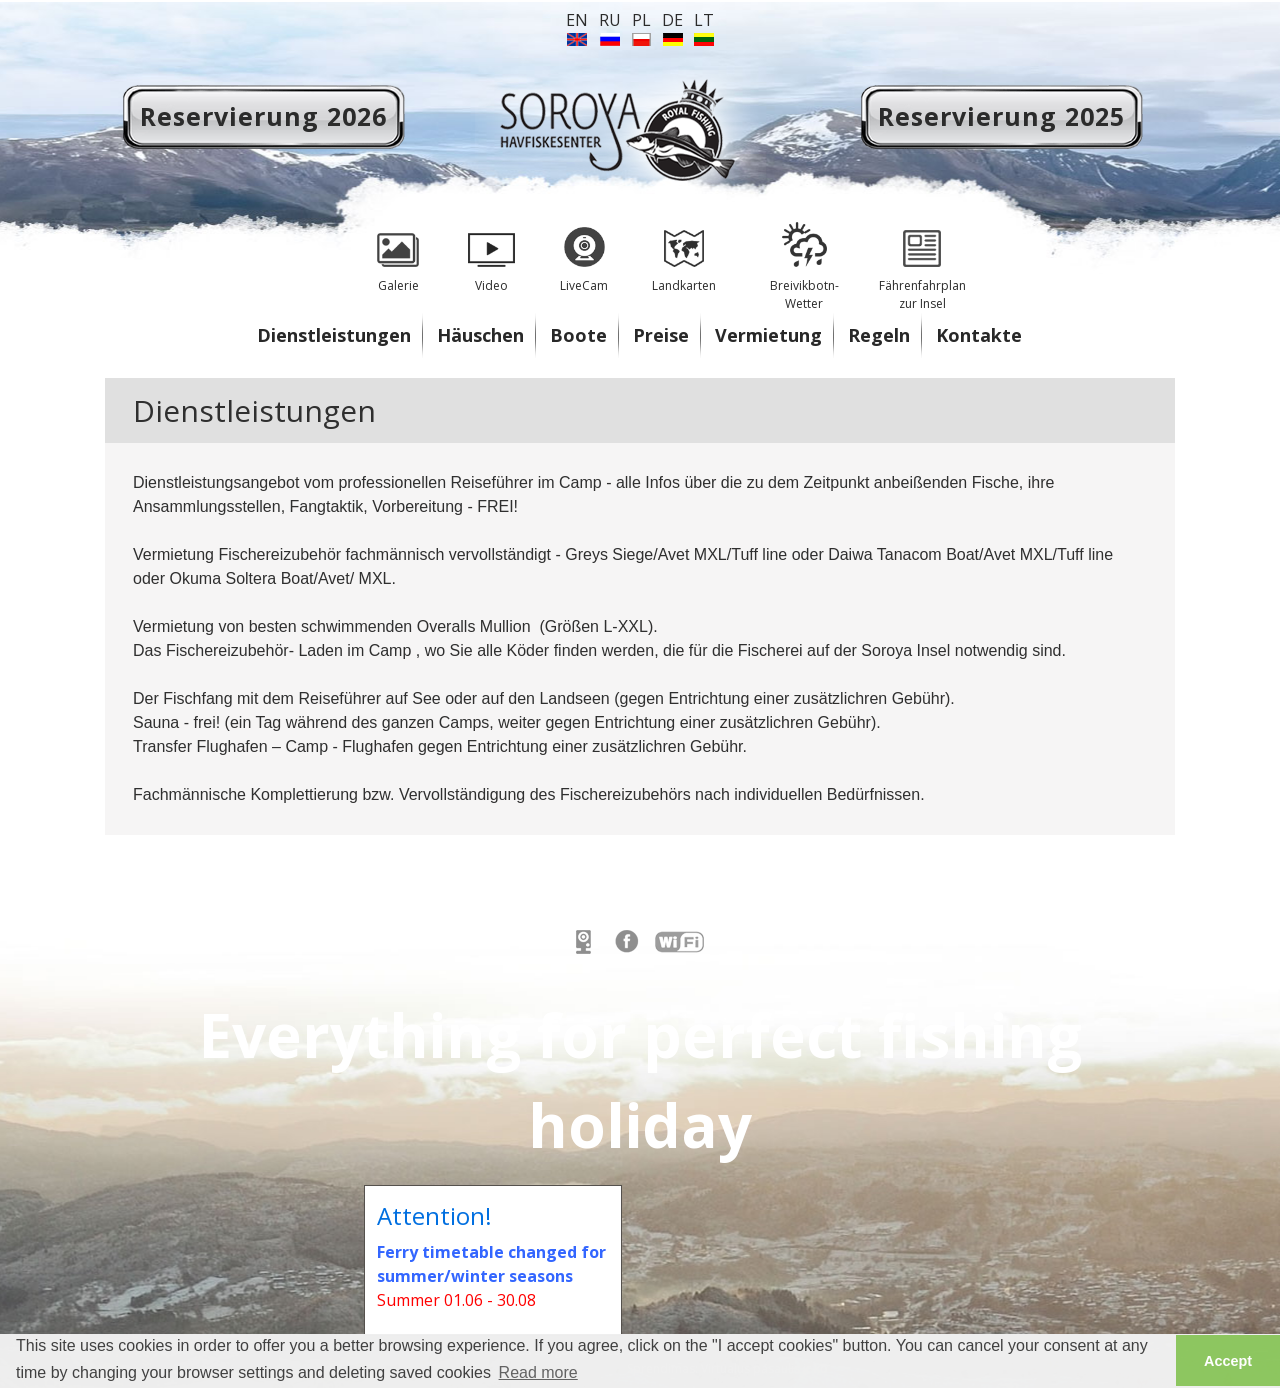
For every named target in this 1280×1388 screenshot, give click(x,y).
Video (491, 250)
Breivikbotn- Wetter (804, 259)
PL (641, 20)
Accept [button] (1228, 1361)
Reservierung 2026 (263, 116)
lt (704, 20)
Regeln (879, 335)
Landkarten (684, 250)
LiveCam (584, 250)
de (672, 20)
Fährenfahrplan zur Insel (922, 259)
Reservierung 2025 (1001, 116)
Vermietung (768, 335)
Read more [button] (538, 1372)
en (577, 20)
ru (610, 20)
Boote (578, 335)
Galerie (398, 250)
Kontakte (979, 335)
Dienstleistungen (334, 335)
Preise (661, 335)
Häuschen (480, 335)
